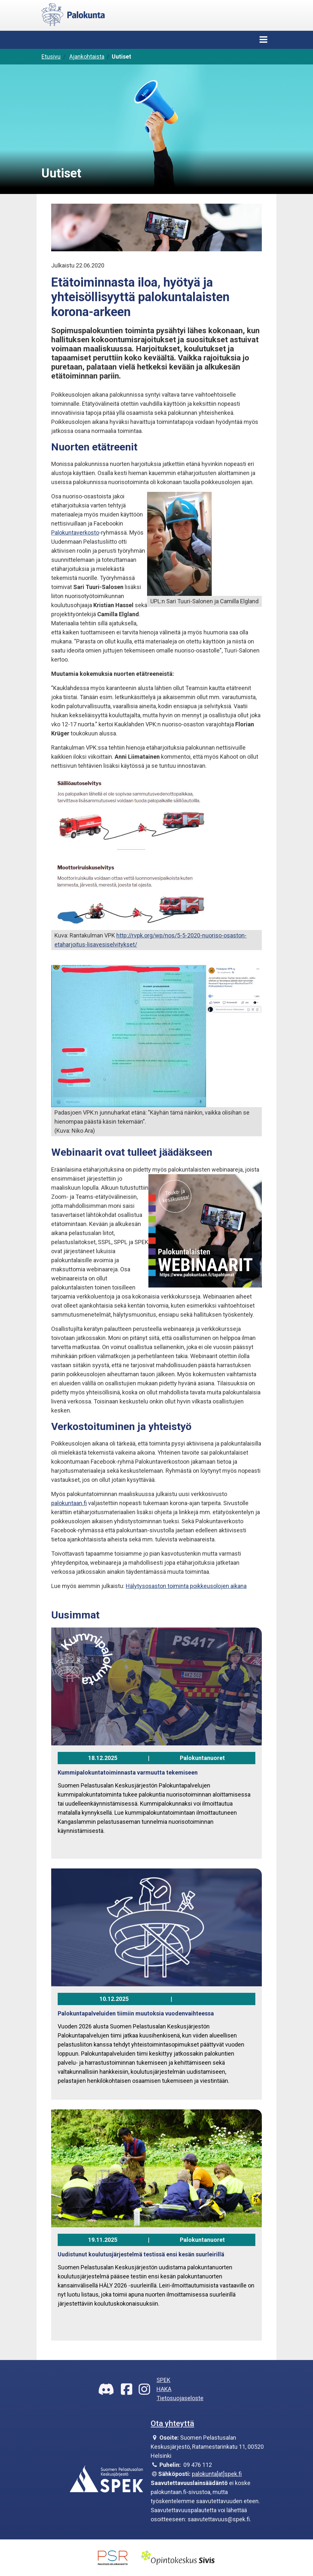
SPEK (163, 2380)
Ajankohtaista (86, 56)
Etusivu (51, 56)
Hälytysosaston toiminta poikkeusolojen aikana (186, 1586)
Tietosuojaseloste (179, 2398)
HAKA (163, 2389)
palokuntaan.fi (69, 1503)
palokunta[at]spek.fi (217, 2473)
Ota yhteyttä (172, 2423)
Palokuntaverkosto (75, 532)
